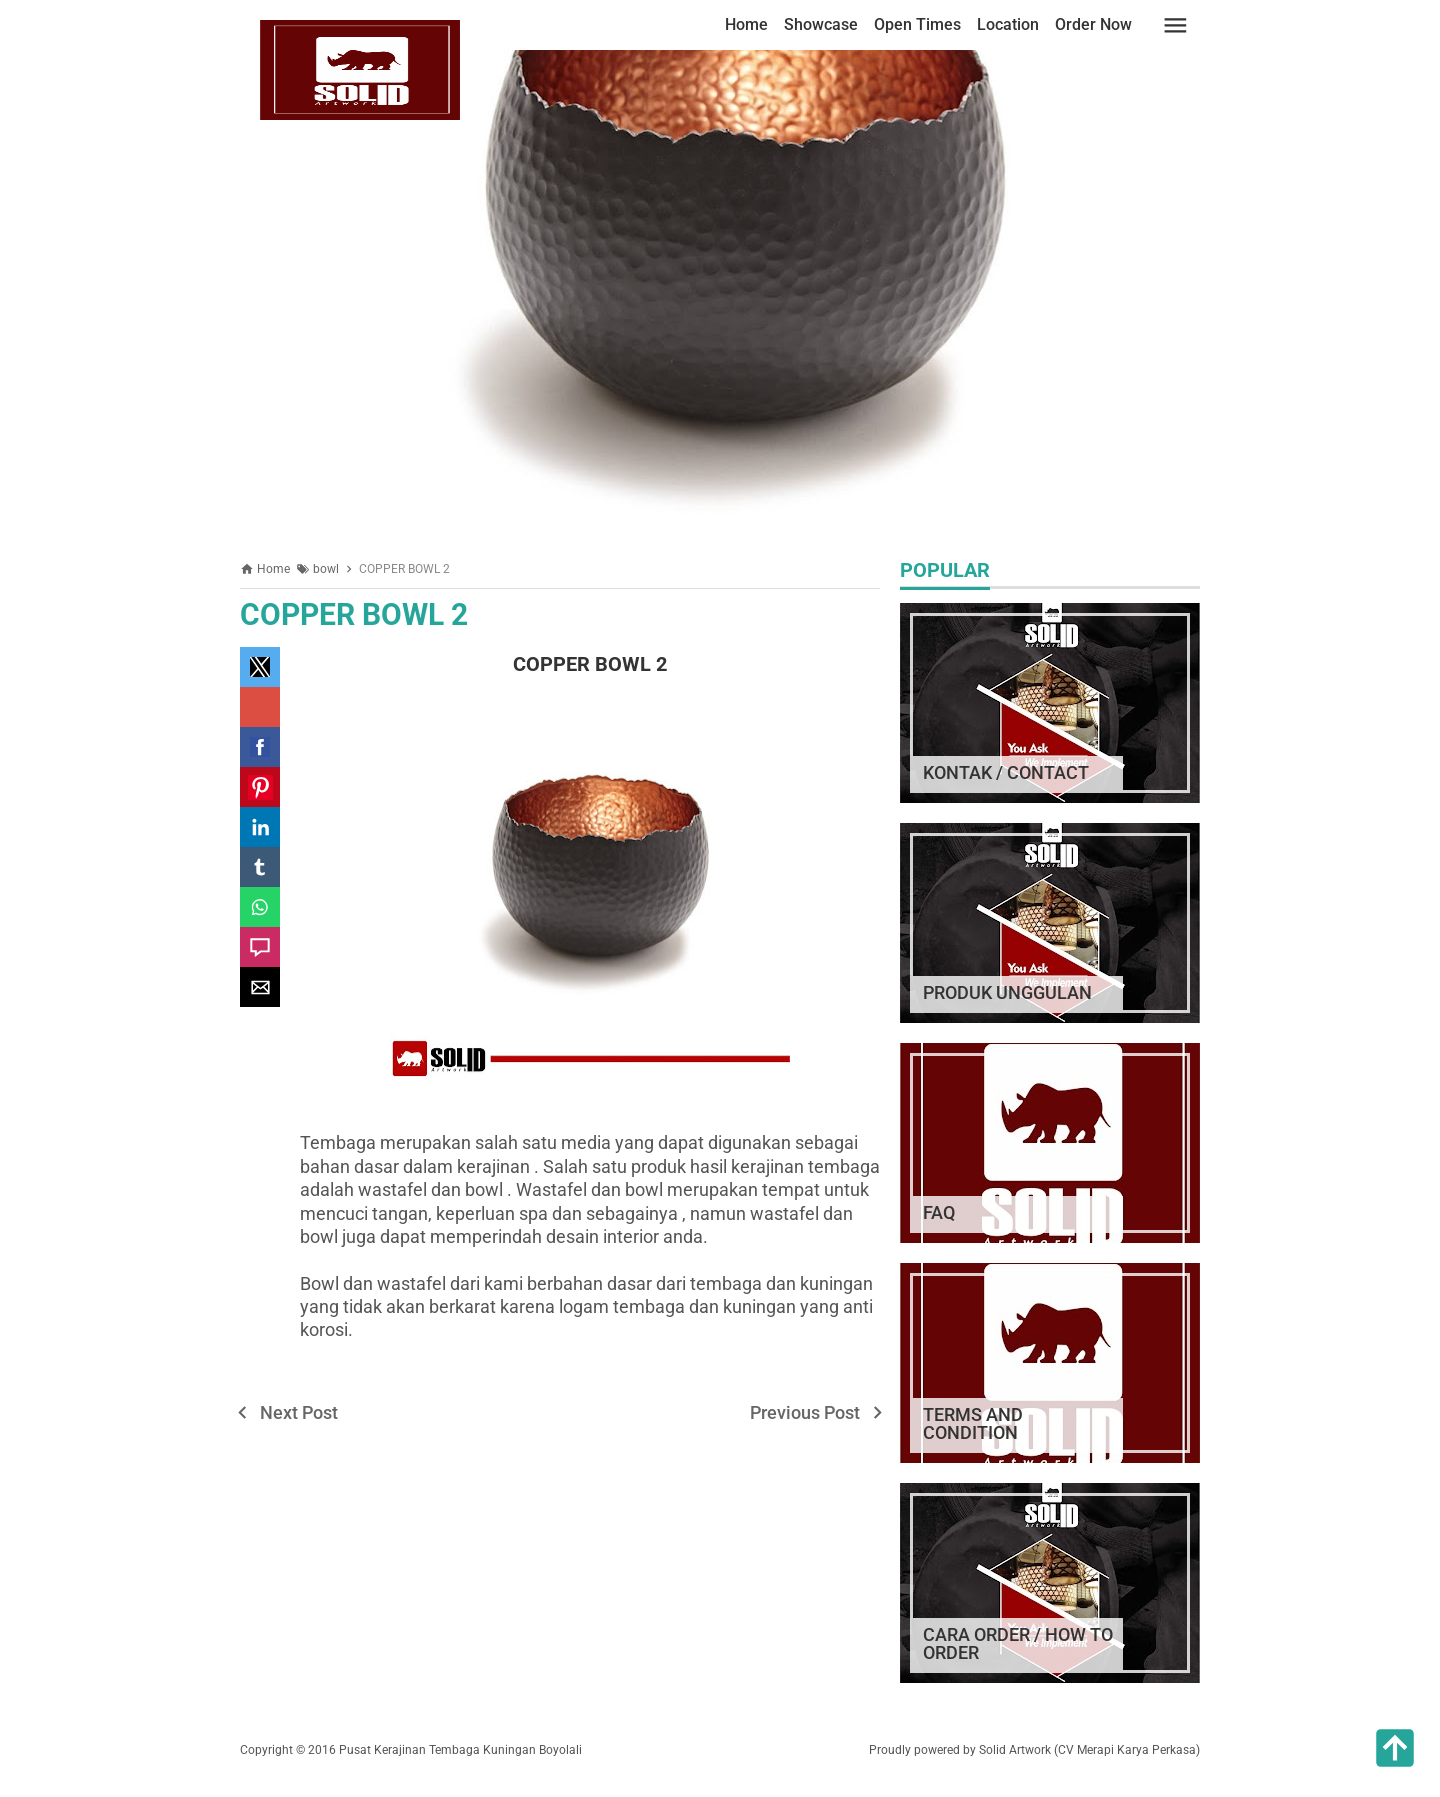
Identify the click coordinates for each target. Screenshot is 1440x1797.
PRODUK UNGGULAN (1007, 992)
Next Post (299, 1412)
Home (746, 24)
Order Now (1093, 24)
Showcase (821, 24)
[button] (260, 667)
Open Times (917, 24)
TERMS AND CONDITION (973, 1423)
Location (1008, 24)
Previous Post (805, 1412)
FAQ (939, 1212)
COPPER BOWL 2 (354, 614)
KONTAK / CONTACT (1006, 772)
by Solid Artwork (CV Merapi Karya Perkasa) (1081, 1750)
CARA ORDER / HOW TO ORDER (1018, 1643)
